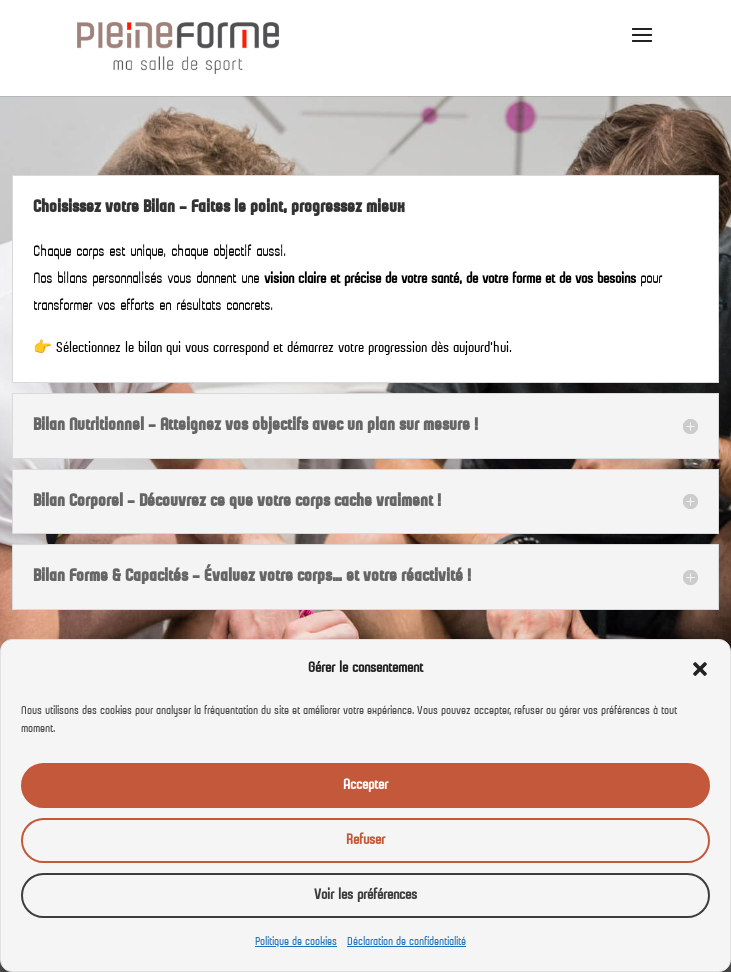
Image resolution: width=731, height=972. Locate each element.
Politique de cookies (296, 942)
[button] (700, 669)
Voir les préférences (365, 895)
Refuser (365, 840)
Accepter (365, 785)
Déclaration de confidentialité (406, 942)
